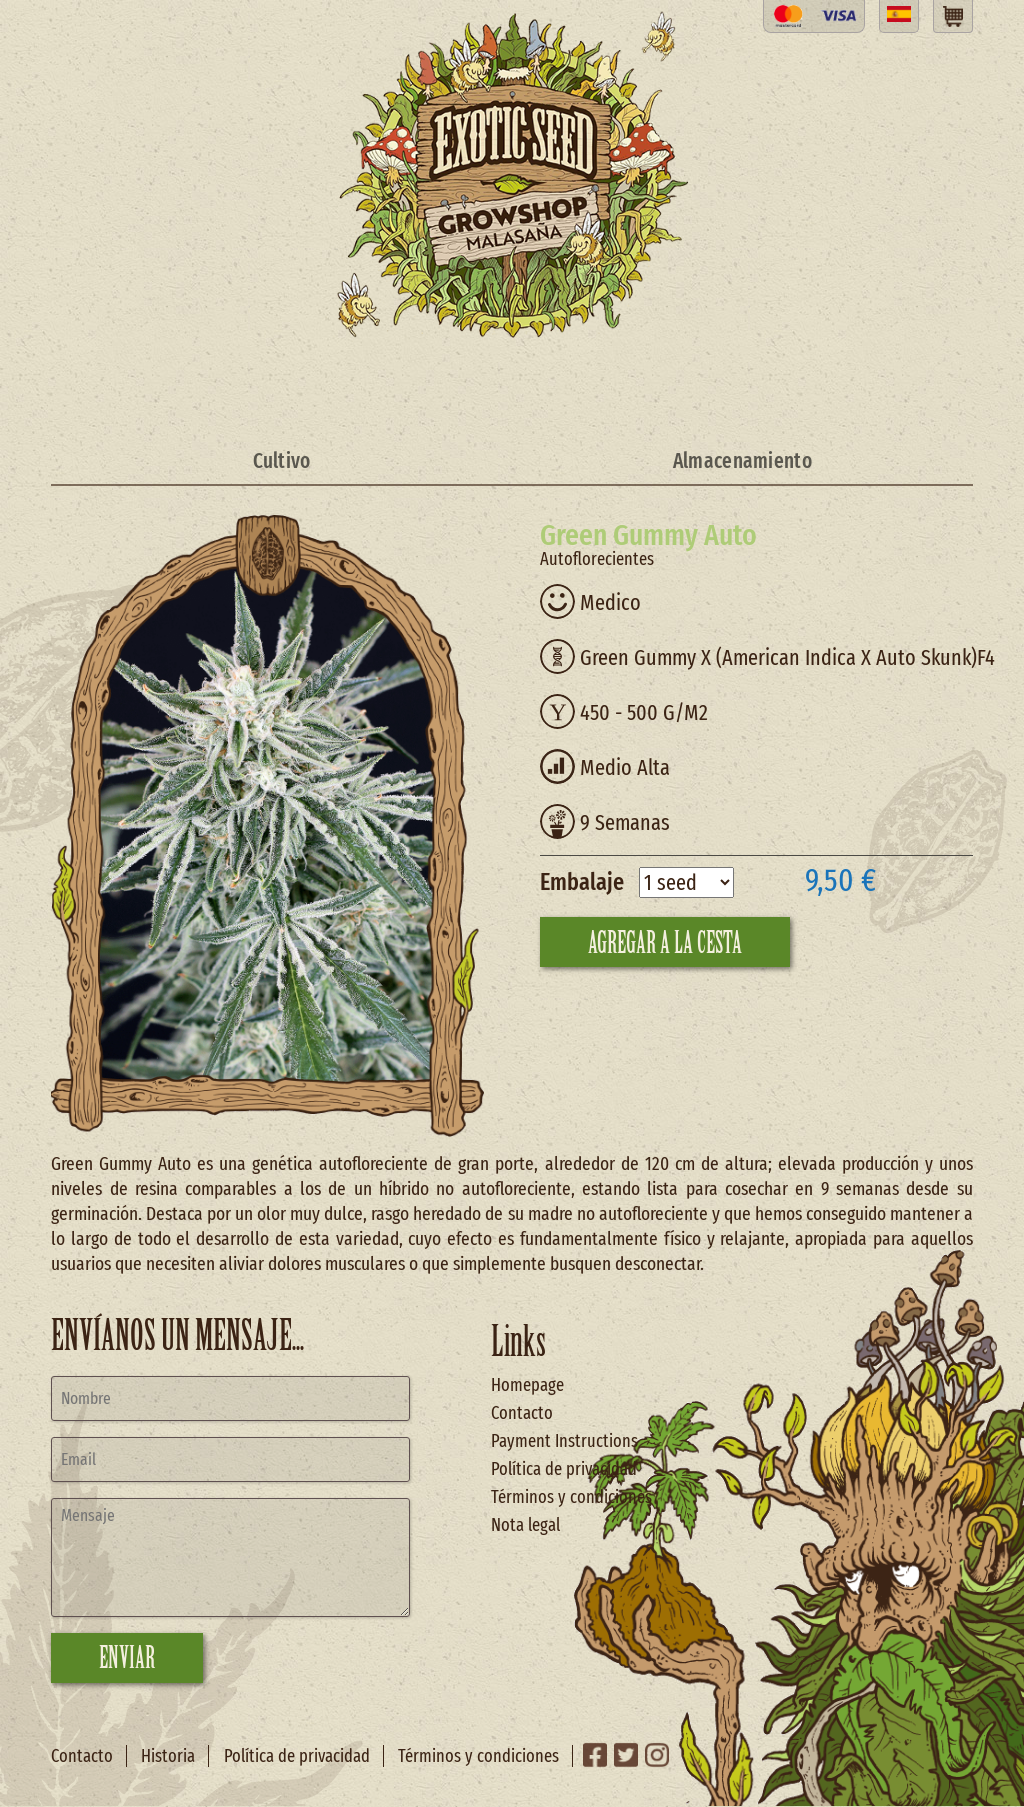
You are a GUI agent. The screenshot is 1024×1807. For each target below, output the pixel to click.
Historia (168, 1756)
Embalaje (582, 882)
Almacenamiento (742, 461)
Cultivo (282, 461)
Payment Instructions (564, 1441)
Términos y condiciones (571, 1497)
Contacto (522, 1413)
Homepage (527, 1385)
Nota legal (525, 1525)
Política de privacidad (564, 1469)
